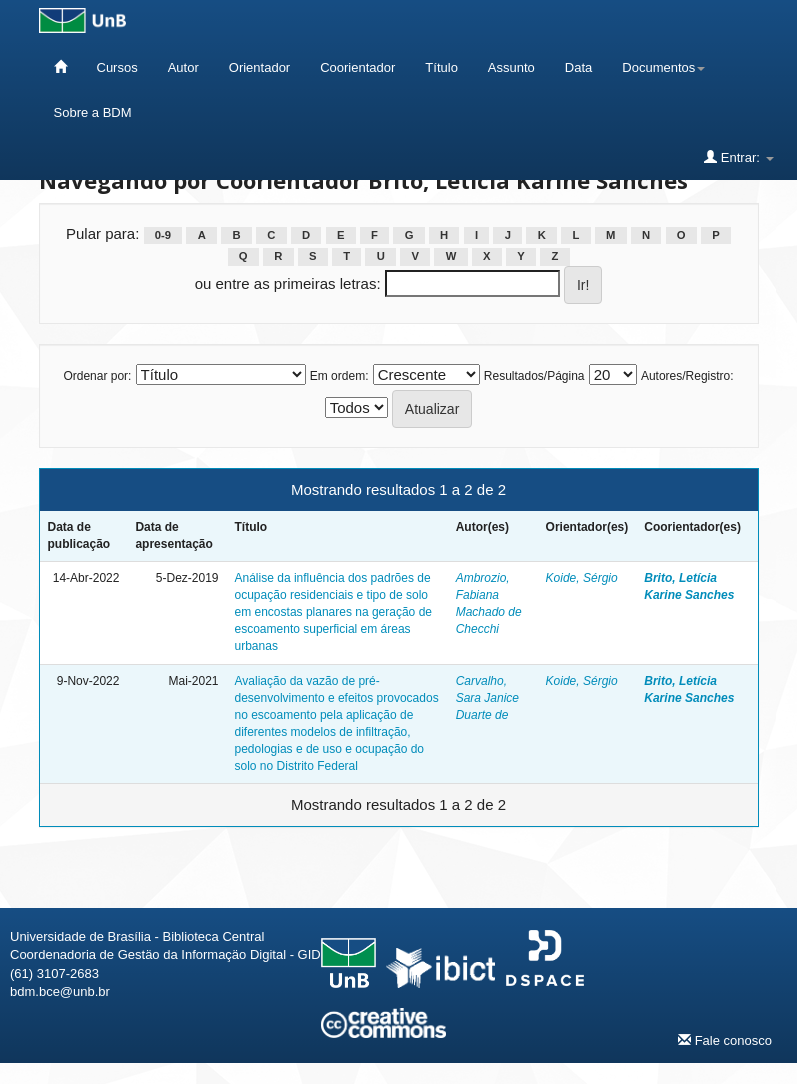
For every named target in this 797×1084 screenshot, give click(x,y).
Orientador (259, 67)
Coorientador (357, 67)
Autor (183, 67)
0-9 (163, 235)
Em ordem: (339, 376)
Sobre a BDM (93, 112)
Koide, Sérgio (582, 578)
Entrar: (738, 157)
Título (441, 67)
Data (578, 67)
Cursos (117, 67)
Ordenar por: (97, 376)
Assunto (511, 67)
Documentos (663, 67)
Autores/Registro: (687, 376)
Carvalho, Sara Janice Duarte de (487, 698)
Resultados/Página (534, 376)
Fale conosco (725, 1040)
